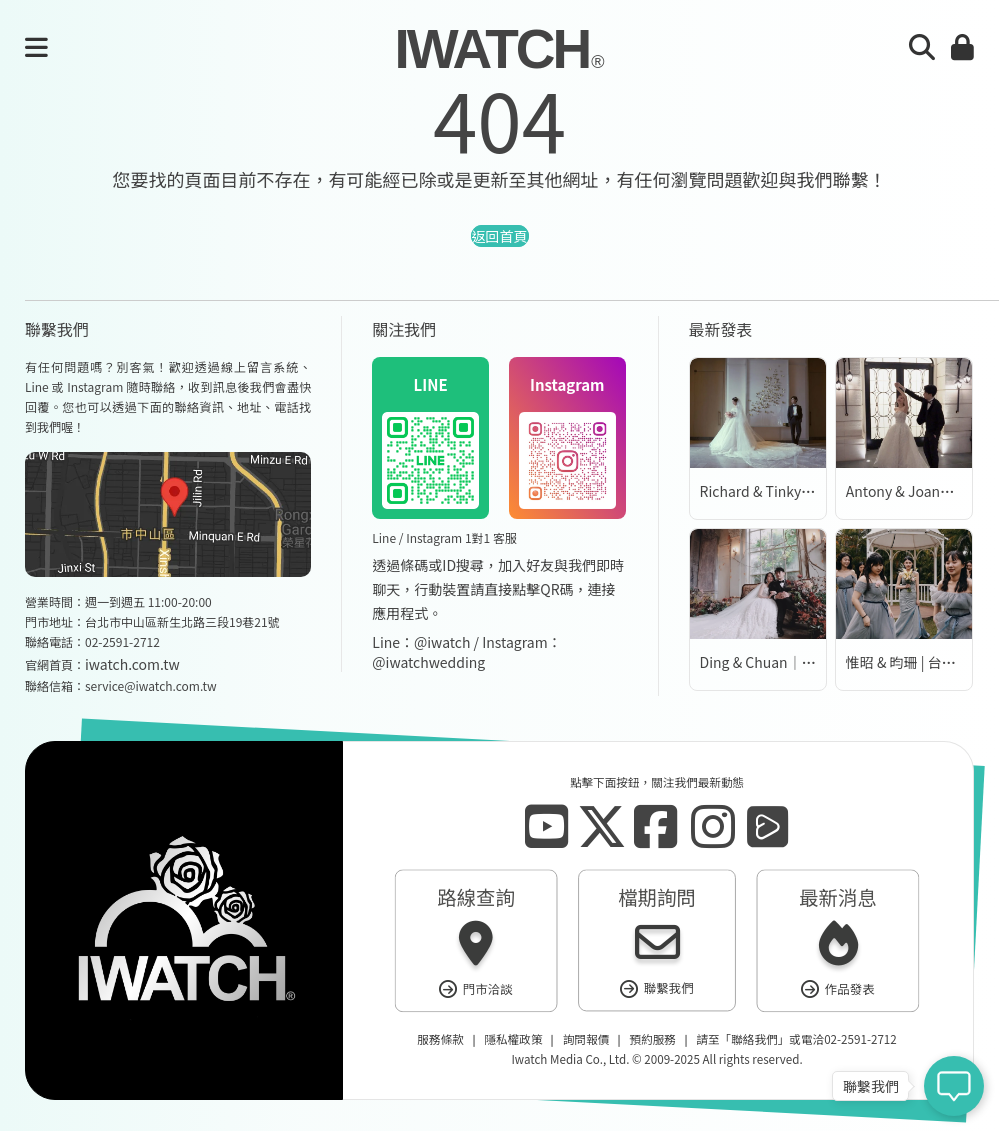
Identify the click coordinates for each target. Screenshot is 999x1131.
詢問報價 (586, 1039)
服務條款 (440, 1039)
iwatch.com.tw (132, 664)
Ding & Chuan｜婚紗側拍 (779, 662)
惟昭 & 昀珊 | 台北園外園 (922, 662)
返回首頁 (500, 236)
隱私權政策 (513, 1039)
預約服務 (652, 1039)
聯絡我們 (754, 1039)
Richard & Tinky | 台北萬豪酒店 (798, 491)
